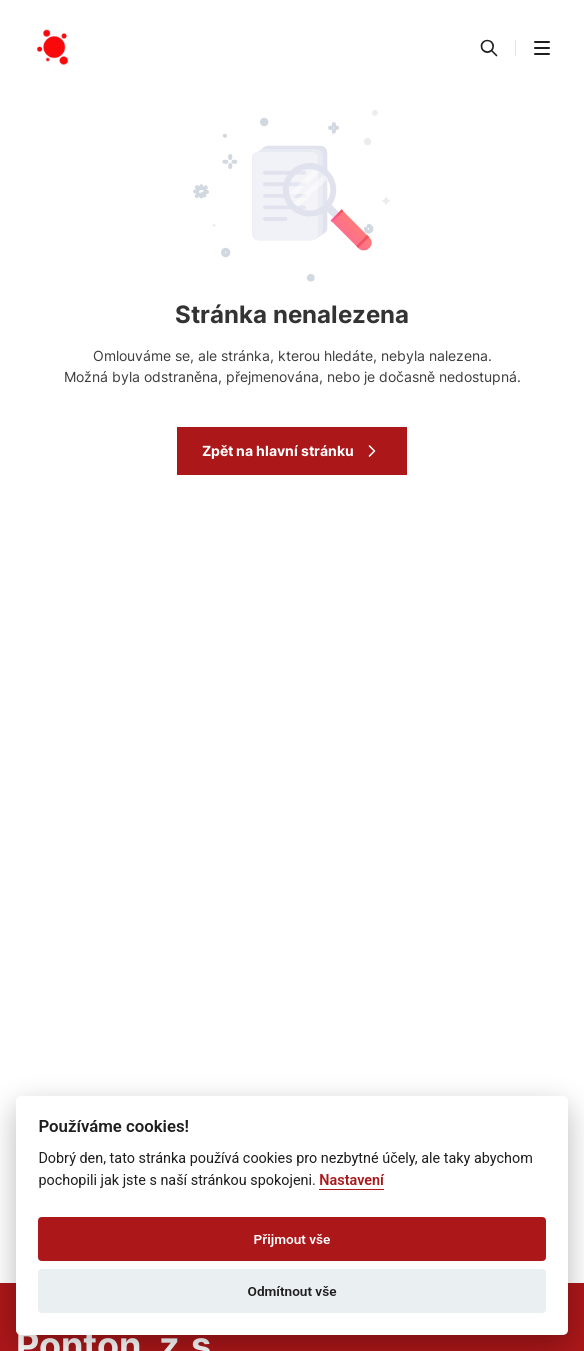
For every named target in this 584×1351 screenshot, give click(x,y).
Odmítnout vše (292, 1291)
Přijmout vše (292, 1239)
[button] (542, 48)
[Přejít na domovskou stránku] (54, 48)
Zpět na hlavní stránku (292, 451)
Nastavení (351, 1180)
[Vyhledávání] (489, 48)
